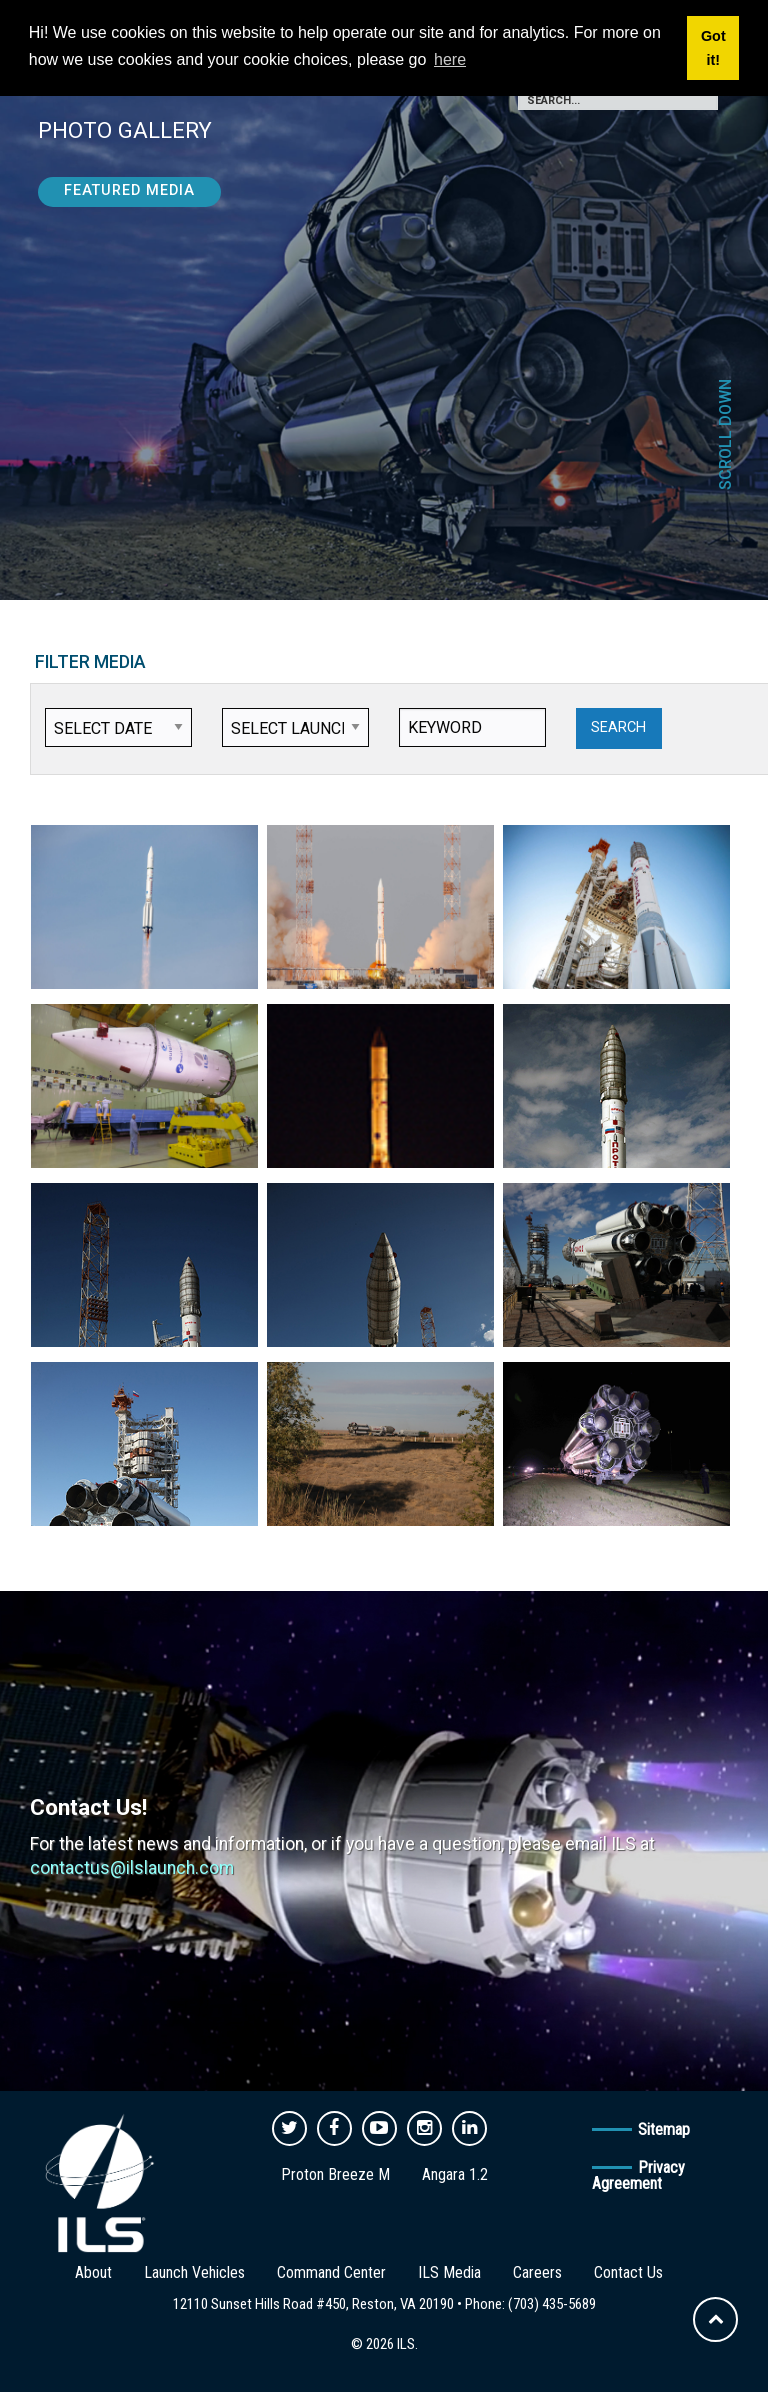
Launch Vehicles (194, 2272)
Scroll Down (725, 434)
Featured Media (129, 190)
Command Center (331, 2272)
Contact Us (628, 2272)
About (93, 2272)
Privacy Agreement (638, 2175)
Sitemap (664, 2129)
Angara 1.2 (455, 2174)
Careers (537, 2272)
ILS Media (449, 2272)
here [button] (450, 59)
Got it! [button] (713, 48)
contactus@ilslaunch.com (132, 1868)
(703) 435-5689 (552, 2304)
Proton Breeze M (335, 2174)
